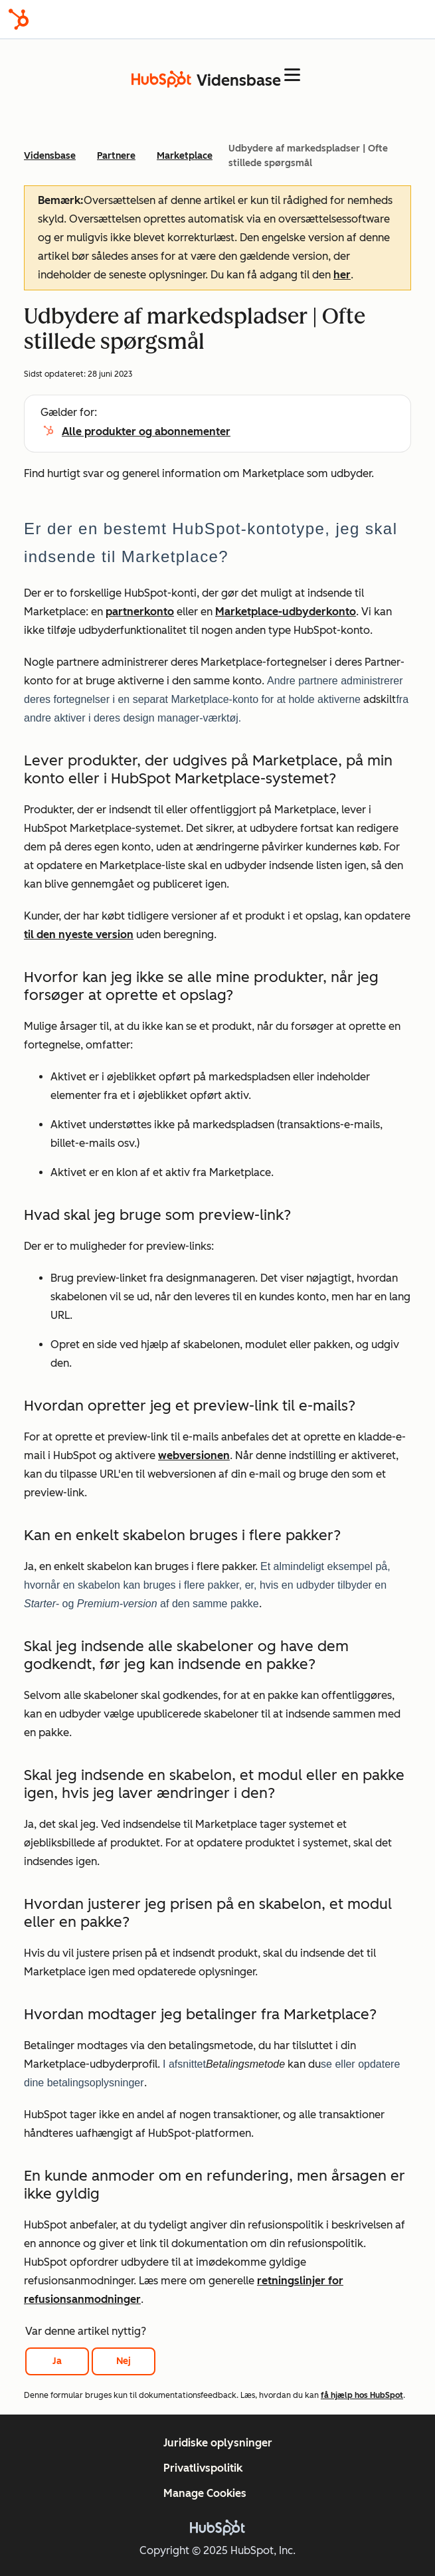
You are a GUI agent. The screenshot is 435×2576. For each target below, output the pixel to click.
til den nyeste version (78, 934)
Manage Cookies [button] (204, 2493)
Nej (123, 2361)
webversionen (194, 1455)
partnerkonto (140, 611)
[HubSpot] (18, 19)
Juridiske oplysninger (217, 2442)
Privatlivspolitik (202, 2468)
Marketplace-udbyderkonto (285, 611)
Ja (57, 2361)
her (342, 274)
